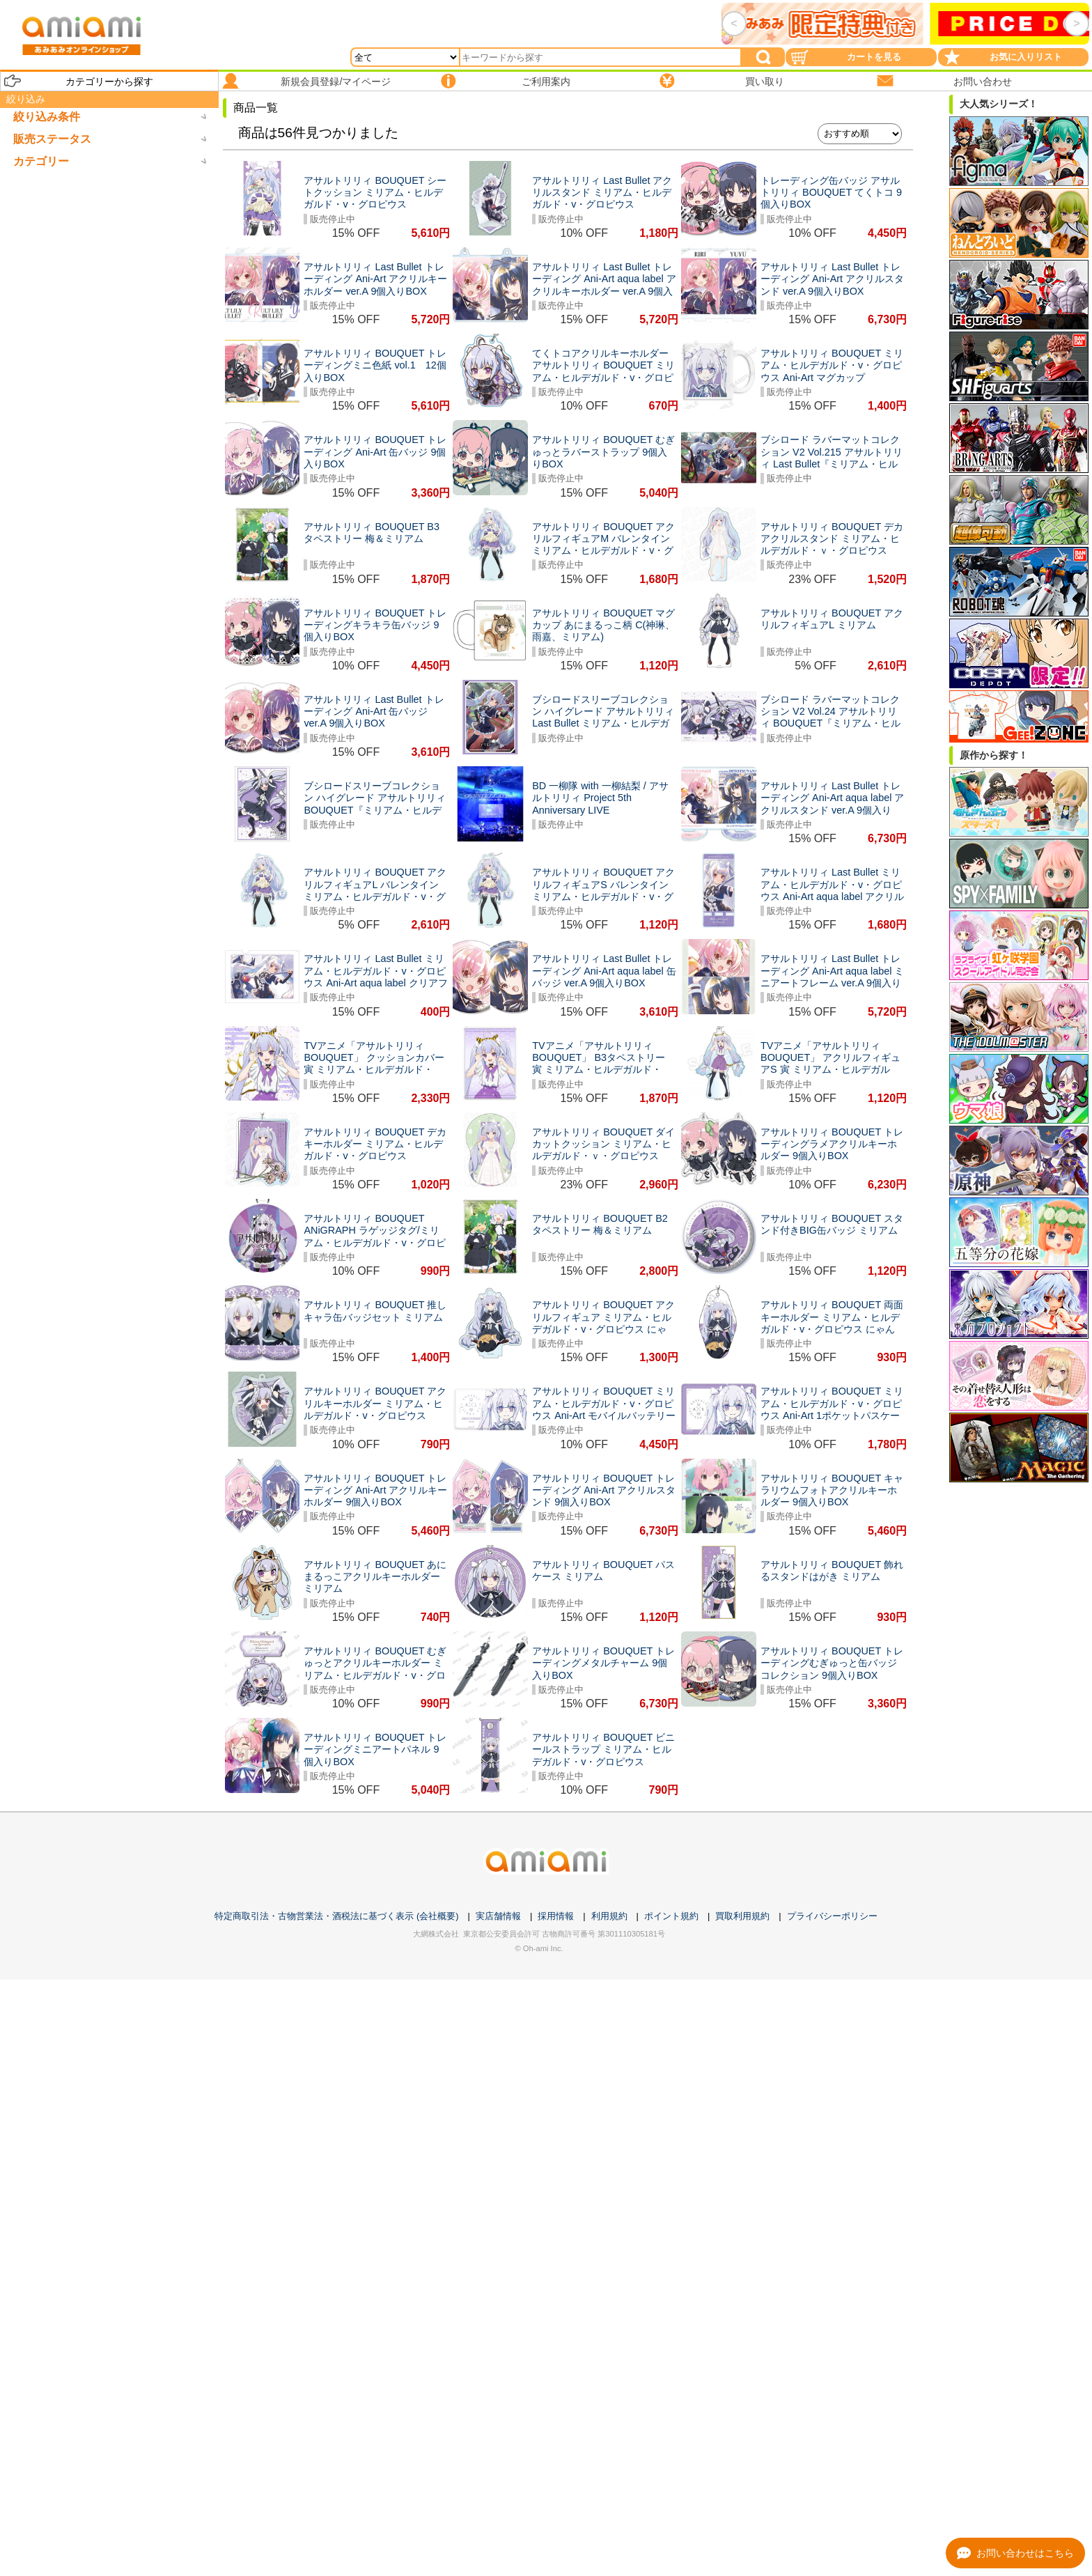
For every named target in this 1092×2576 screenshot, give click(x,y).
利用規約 (609, 1916)
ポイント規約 (671, 1916)
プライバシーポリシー (832, 1916)
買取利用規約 (742, 1916)
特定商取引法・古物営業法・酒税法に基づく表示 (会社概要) (336, 1916)
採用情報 (556, 1916)
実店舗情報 (498, 1916)
